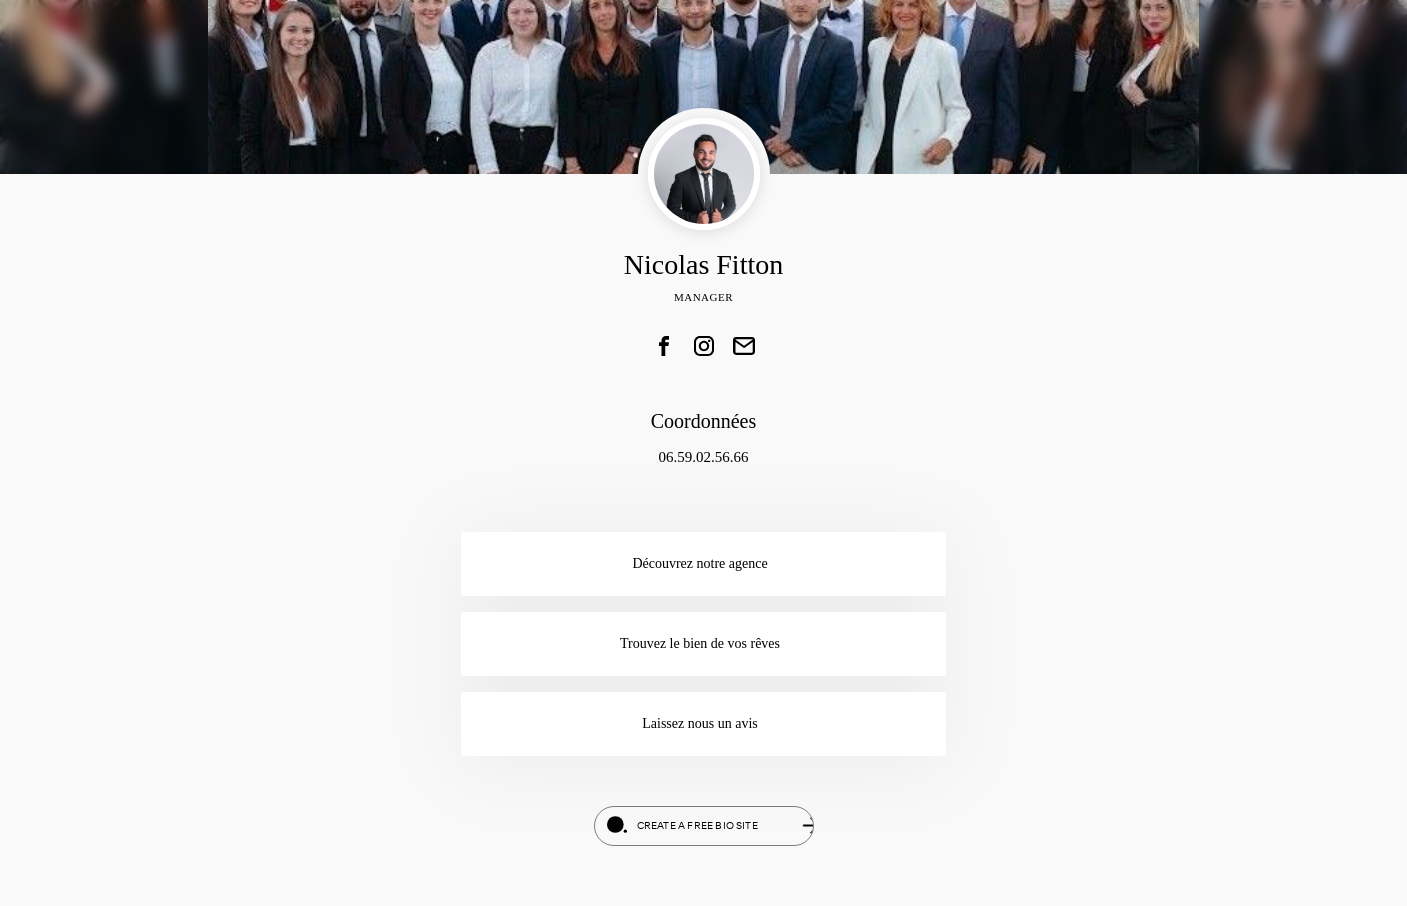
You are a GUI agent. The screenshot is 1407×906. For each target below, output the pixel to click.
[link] (664, 346)
